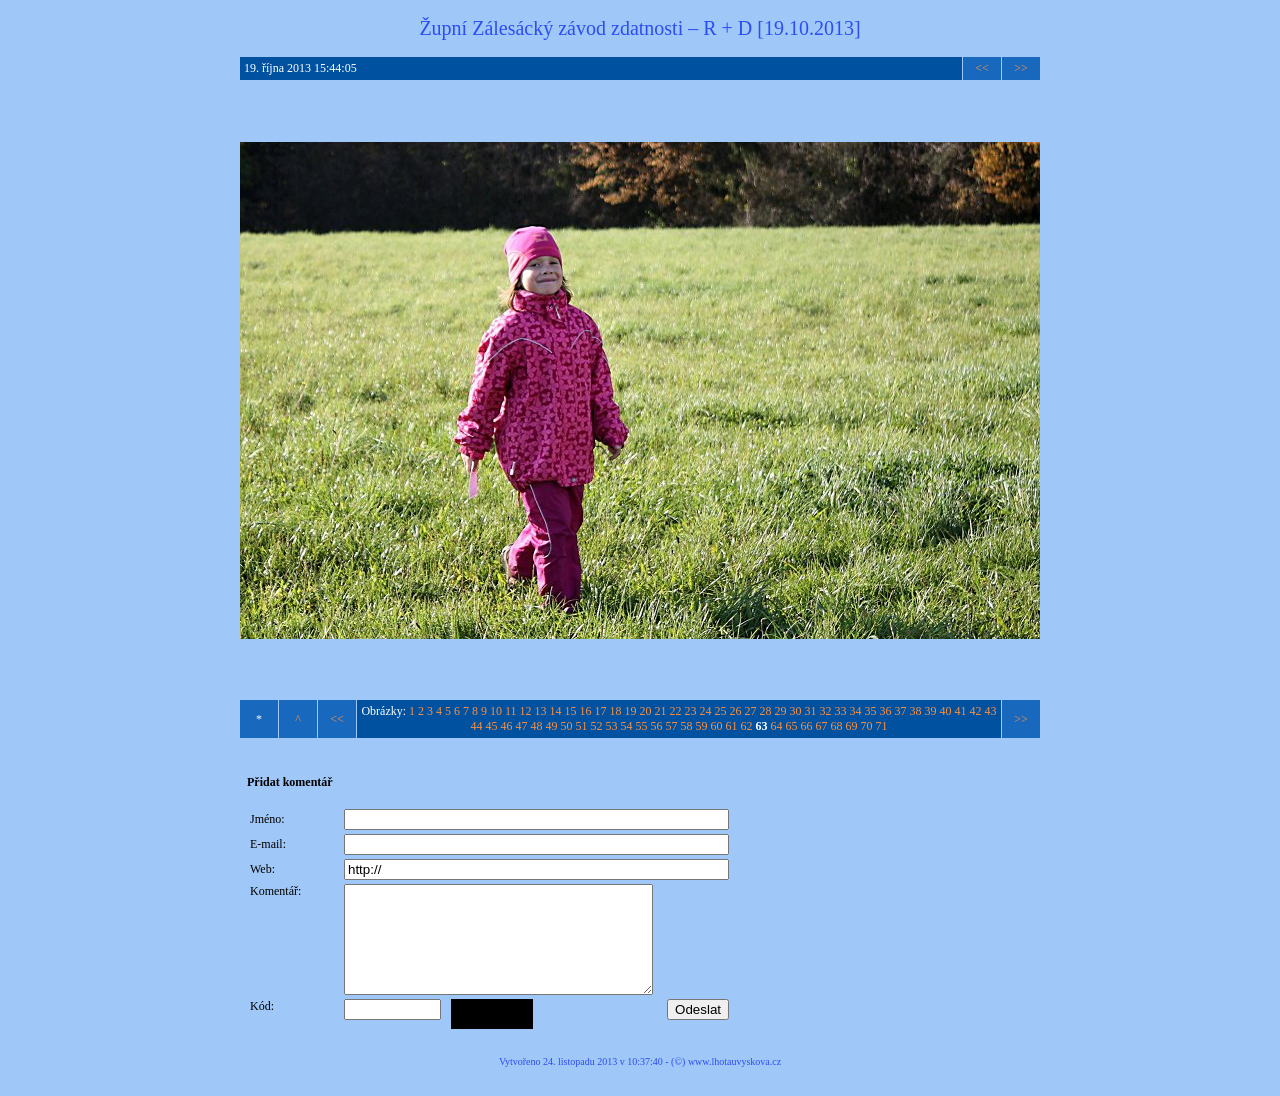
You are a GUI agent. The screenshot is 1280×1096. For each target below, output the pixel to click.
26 (736, 711)
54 (627, 726)
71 (882, 726)
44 (477, 726)
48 (537, 726)
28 (766, 711)
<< (982, 68)
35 (871, 711)
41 (961, 711)
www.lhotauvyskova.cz (734, 1082)
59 (702, 726)
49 (552, 726)
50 (567, 726)
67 (822, 726)
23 (691, 711)
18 (616, 711)
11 (511, 711)
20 (646, 711)
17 (601, 711)
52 (597, 726)
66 (807, 726)
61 (732, 726)
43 (991, 711)
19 (631, 711)
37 (901, 711)
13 (541, 711)
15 (571, 711)
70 (867, 726)
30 (796, 711)
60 (717, 726)
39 (931, 711)
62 (747, 726)
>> (1021, 68)
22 (676, 711)
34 (856, 711)
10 (496, 711)
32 (826, 711)
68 (837, 726)
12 (526, 711)
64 (777, 726)
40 (946, 711)
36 (886, 711)
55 (642, 726)
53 (612, 726)
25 (721, 711)
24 (706, 711)
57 (672, 726)
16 (586, 711)
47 (522, 726)
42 (976, 711)
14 (556, 711)
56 (657, 726)
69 (852, 726)
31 (811, 711)
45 (492, 726)
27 (751, 711)
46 (507, 726)
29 (781, 711)
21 (661, 711)
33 (841, 711)
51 (582, 726)
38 (916, 711)
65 (792, 726)
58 (687, 726)
